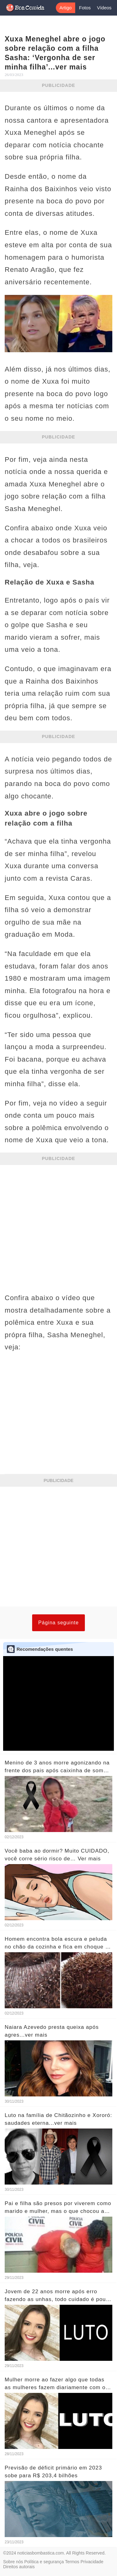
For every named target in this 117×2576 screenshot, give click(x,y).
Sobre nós (13, 2561)
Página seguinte (58, 1622)
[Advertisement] (58, 1226)
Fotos (85, 7)
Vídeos (104, 7)
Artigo (65, 7)
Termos (72, 2561)
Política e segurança (44, 2561)
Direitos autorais (19, 2566)
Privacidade (91, 2561)
